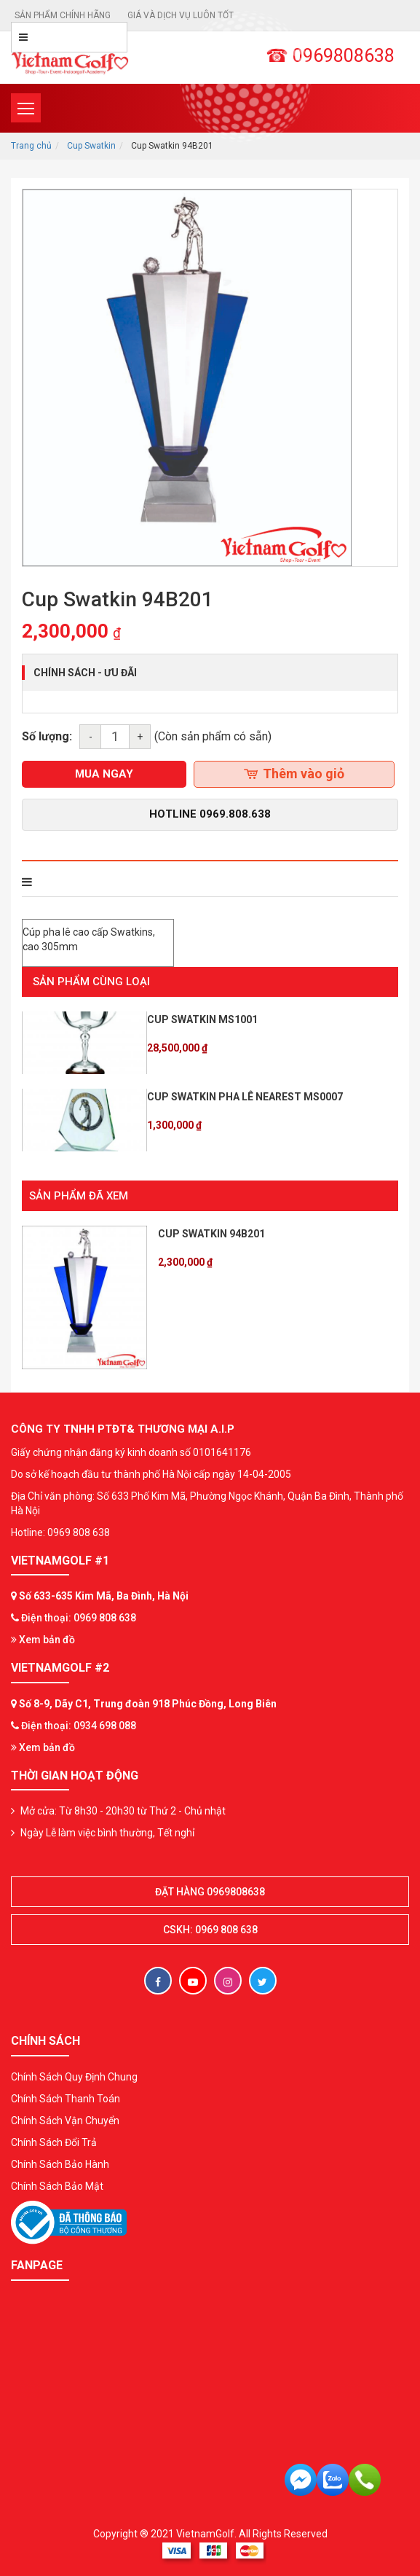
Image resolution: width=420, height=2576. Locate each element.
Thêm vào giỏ (294, 773)
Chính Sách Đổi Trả (54, 2142)
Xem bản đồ (43, 1639)
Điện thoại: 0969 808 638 (78, 1618)
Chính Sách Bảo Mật (57, 2186)
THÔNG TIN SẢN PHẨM (85, 882)
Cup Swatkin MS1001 (202, 1019)
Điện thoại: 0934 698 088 (78, 1725)
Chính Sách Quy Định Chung (74, 2077)
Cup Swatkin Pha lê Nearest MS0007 (245, 1097)
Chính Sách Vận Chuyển (65, 2120)
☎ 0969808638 (330, 55)
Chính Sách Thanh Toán (65, 2099)
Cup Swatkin (91, 146)
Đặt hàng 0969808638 (210, 1892)
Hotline (210, 814)
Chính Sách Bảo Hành (60, 2164)
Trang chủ (31, 146)
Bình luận (221, 882)
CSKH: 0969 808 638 (210, 1929)
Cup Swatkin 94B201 (211, 1234)
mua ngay (104, 773)
